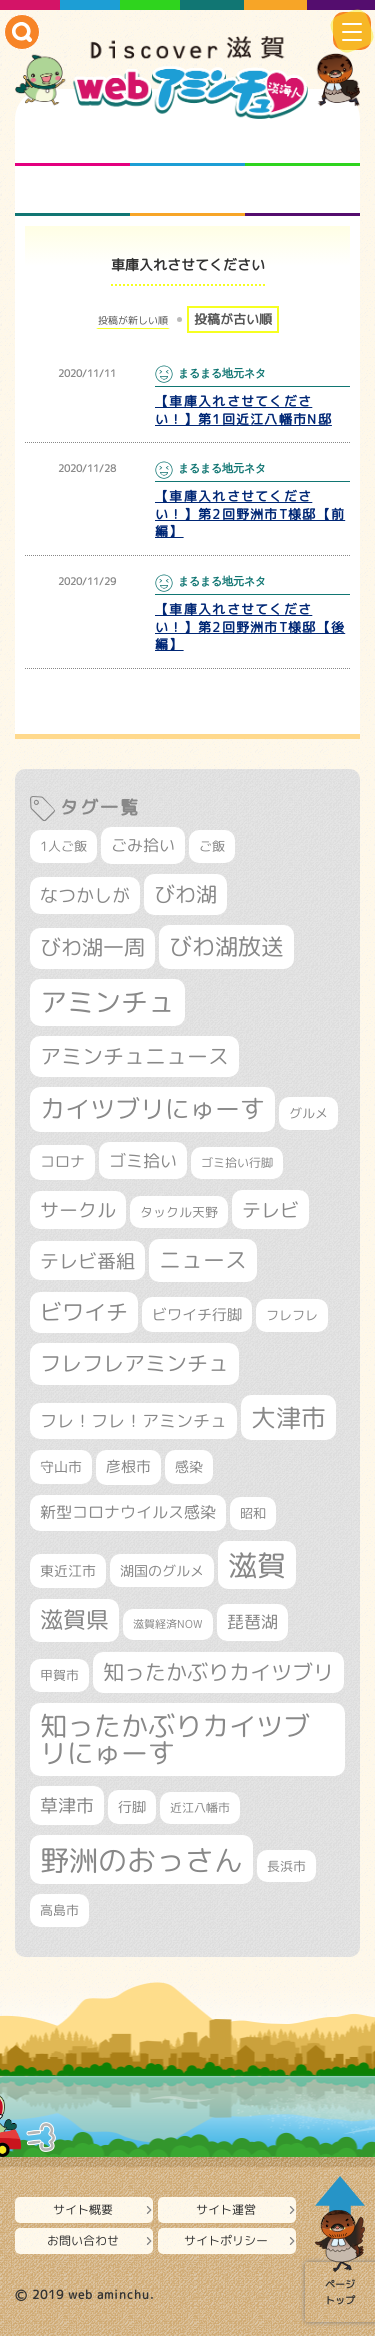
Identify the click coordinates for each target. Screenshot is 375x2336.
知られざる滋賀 (72, 141)
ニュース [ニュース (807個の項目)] (203, 1259)
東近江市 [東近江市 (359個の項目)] (68, 1570)
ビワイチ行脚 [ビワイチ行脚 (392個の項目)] (197, 1314)
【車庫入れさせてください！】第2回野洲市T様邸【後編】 (250, 627)
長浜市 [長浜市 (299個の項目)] (286, 1866)
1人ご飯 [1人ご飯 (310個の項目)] (63, 846)
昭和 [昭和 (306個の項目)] (253, 1513)
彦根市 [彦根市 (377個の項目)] (128, 1466)
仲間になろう (302, 141)
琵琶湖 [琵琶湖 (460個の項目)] (252, 1621)
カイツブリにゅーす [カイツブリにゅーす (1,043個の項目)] (152, 1108)
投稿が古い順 (233, 319)
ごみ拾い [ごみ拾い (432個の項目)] (143, 844)
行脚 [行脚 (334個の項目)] (132, 1806)
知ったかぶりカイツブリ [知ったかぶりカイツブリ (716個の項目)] (218, 1672)
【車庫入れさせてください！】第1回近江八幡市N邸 (243, 410)
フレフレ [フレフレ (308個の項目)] (292, 1315)
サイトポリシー (226, 2240)
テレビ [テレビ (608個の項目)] (270, 1209)
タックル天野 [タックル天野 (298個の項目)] (179, 1212)
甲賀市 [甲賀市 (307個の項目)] (59, 1675)
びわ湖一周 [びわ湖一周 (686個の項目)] (92, 947)
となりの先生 (187, 141)
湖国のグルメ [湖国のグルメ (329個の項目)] (162, 1570)
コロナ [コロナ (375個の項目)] (62, 1161)
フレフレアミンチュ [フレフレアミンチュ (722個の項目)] (134, 1363)
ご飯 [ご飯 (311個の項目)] (212, 846)
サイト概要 (83, 2209)
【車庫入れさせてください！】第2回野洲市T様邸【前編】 (250, 514)
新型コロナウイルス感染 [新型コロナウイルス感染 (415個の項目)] (128, 1512)
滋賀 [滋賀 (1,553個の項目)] (257, 1565)
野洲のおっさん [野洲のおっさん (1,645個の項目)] (141, 1859)
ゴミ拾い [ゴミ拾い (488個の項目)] (143, 1160)
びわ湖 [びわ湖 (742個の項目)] (185, 894)
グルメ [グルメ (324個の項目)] (308, 1113)
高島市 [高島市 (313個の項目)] (59, 1910)
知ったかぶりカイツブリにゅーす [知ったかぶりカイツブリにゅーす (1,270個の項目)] (175, 1739)
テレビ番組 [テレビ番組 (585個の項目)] (87, 1260)
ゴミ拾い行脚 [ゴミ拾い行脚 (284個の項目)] (237, 1162)
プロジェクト (187, 191)
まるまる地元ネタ (72, 191)
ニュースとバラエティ (302, 191)
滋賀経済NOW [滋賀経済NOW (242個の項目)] (168, 1624)
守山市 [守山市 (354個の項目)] (61, 1467)
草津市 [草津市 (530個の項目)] (67, 1805)
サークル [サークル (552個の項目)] (78, 1210)
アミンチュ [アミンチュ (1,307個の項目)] (107, 1002)
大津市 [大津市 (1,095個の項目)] (288, 1417)
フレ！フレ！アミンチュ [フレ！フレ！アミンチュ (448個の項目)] (133, 1420)
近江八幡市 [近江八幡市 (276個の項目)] (200, 1807)
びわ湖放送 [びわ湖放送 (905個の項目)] (226, 946)
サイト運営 (226, 2209)
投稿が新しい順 (133, 320)
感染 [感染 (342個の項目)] (189, 1466)
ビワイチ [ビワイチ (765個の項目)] (84, 1312)
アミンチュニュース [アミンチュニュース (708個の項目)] (134, 1056)
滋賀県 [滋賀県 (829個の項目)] (74, 1619)
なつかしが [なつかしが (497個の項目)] (85, 895)
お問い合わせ (83, 2240)
